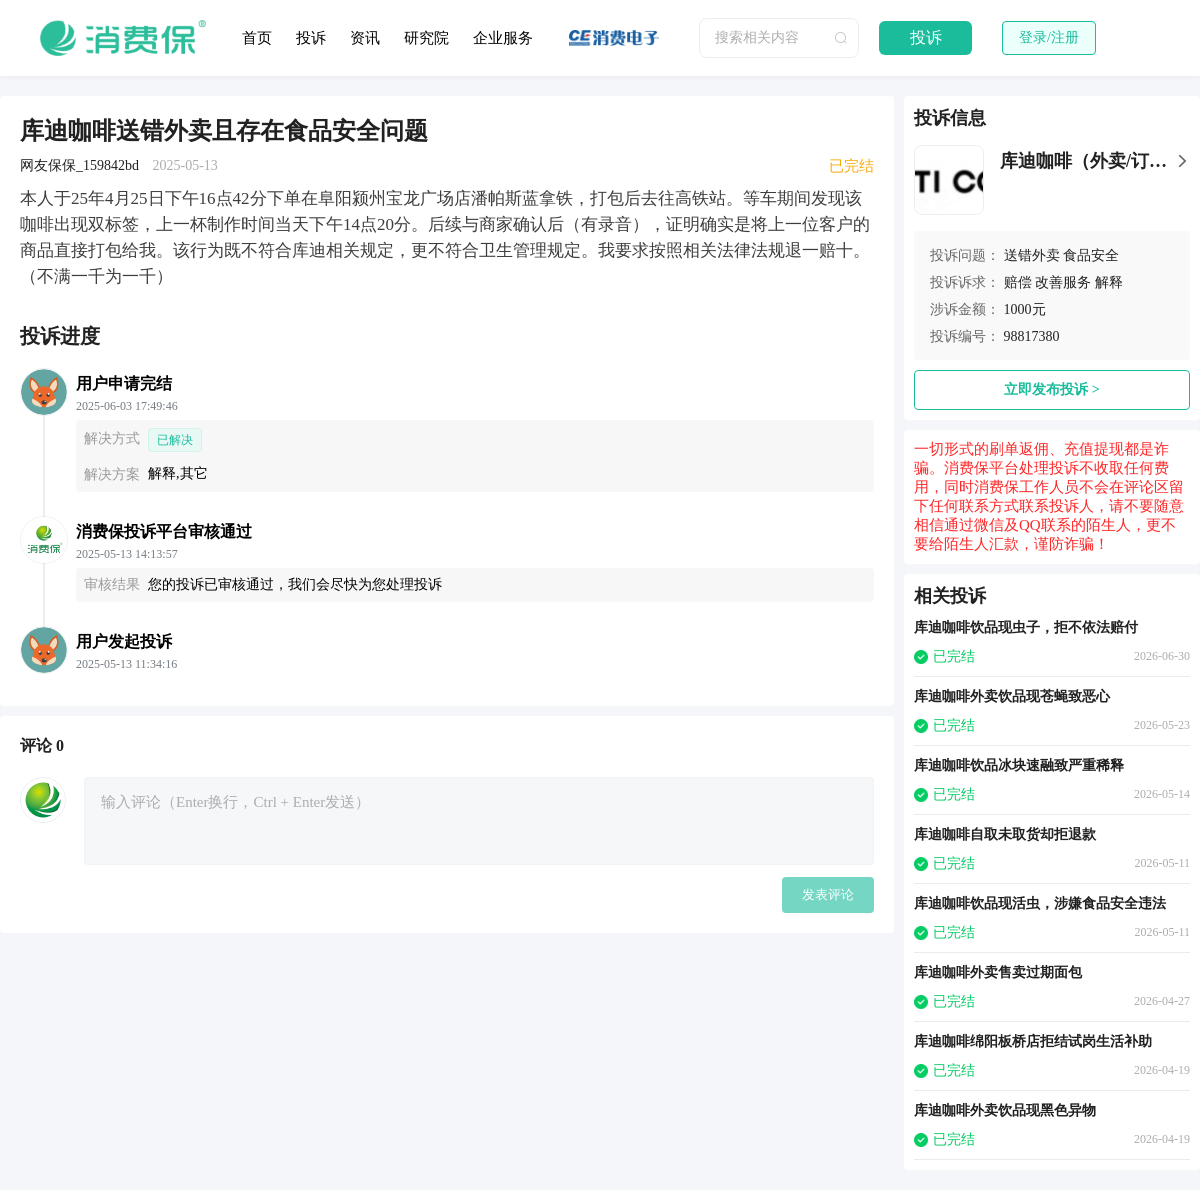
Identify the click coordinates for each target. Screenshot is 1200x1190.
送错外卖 (1032, 255)
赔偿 (1018, 282)
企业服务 (503, 38)
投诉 (311, 38)
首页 (257, 38)
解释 (1109, 282)
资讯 (365, 38)
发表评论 (828, 894)
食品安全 (1091, 255)
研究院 (426, 38)
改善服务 (1063, 282)
